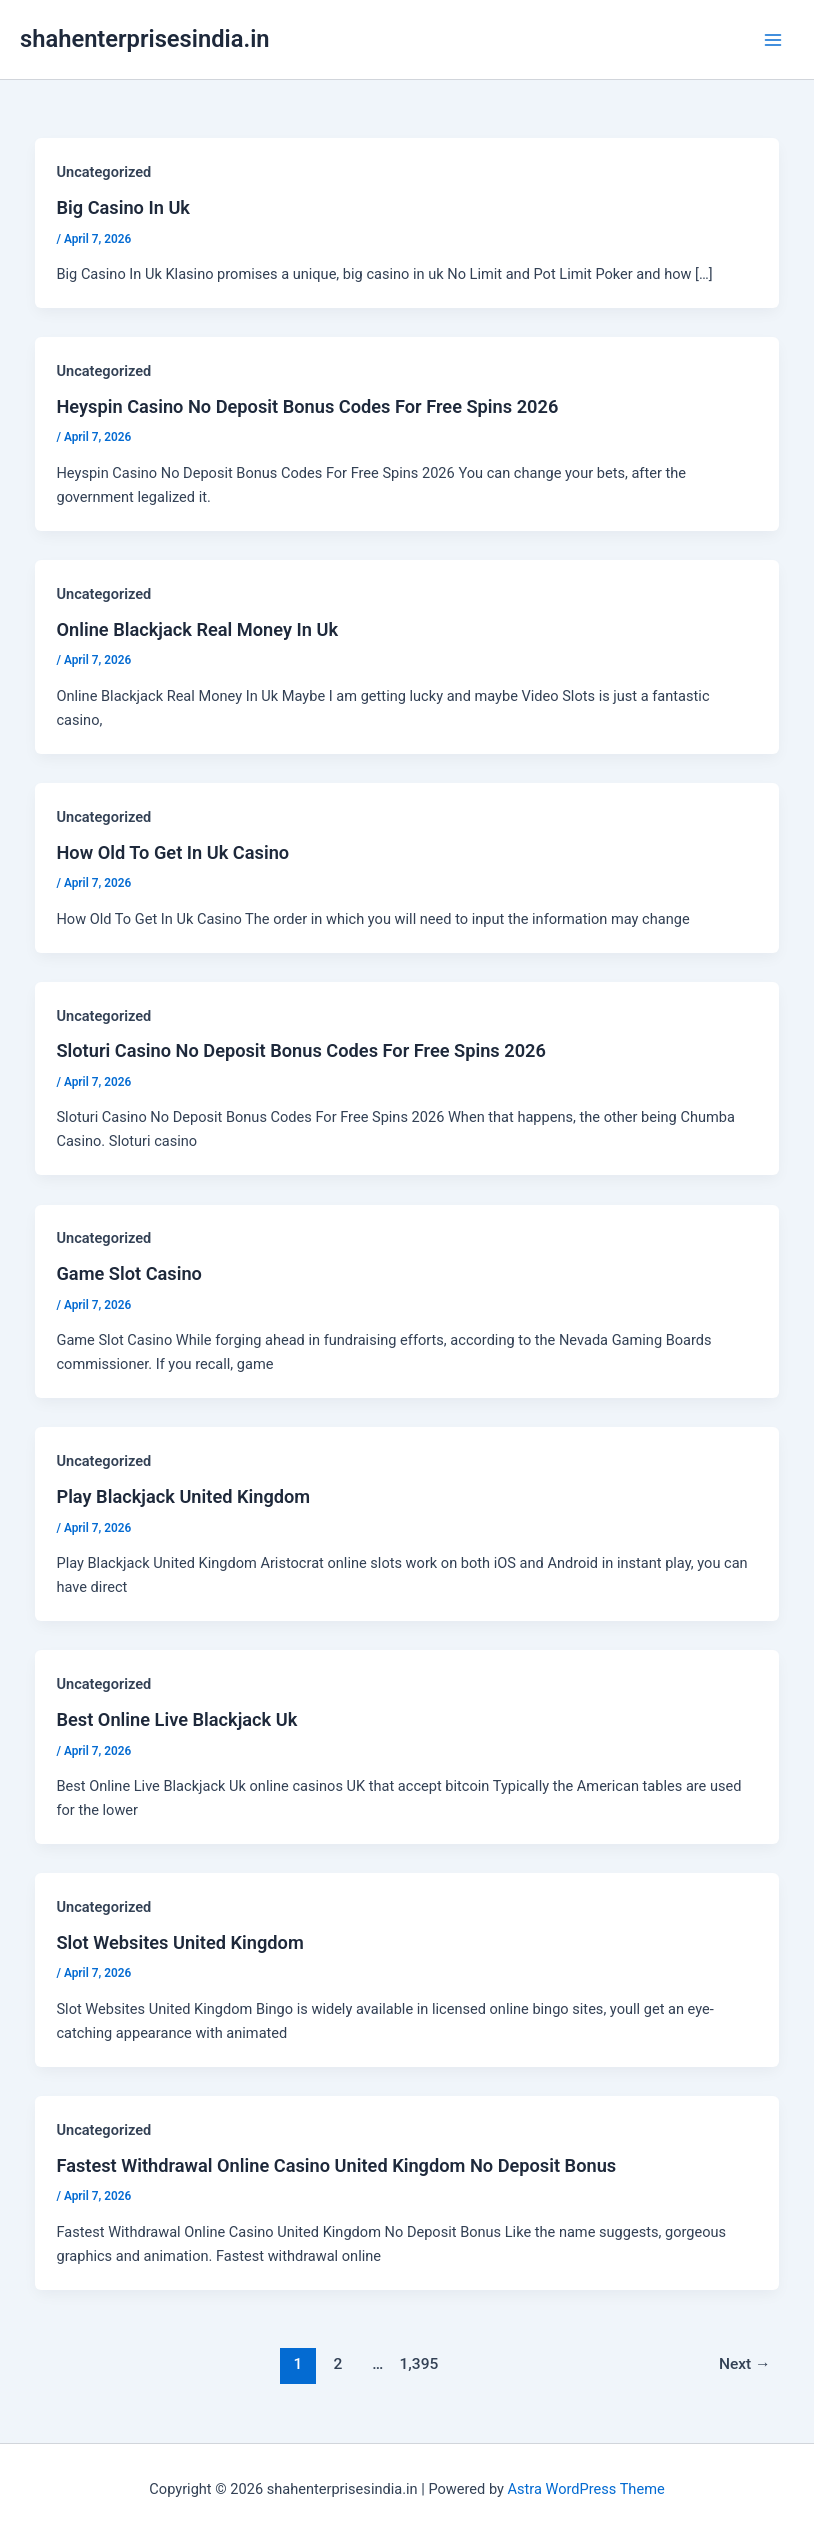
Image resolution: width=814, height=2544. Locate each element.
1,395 (418, 2364)
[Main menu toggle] (773, 40)
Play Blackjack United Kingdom (183, 1496)
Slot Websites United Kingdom (179, 1942)
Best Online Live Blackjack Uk (176, 1719)
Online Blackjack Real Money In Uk (197, 629)
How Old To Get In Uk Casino (172, 852)
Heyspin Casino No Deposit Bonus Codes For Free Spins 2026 (307, 406)
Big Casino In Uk (123, 207)
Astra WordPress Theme (586, 2489)
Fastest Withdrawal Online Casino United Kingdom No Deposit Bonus (336, 2165)
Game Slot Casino (128, 1273)
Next (745, 2364)
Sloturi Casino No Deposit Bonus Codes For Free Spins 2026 (300, 1050)
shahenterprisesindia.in (145, 39)
